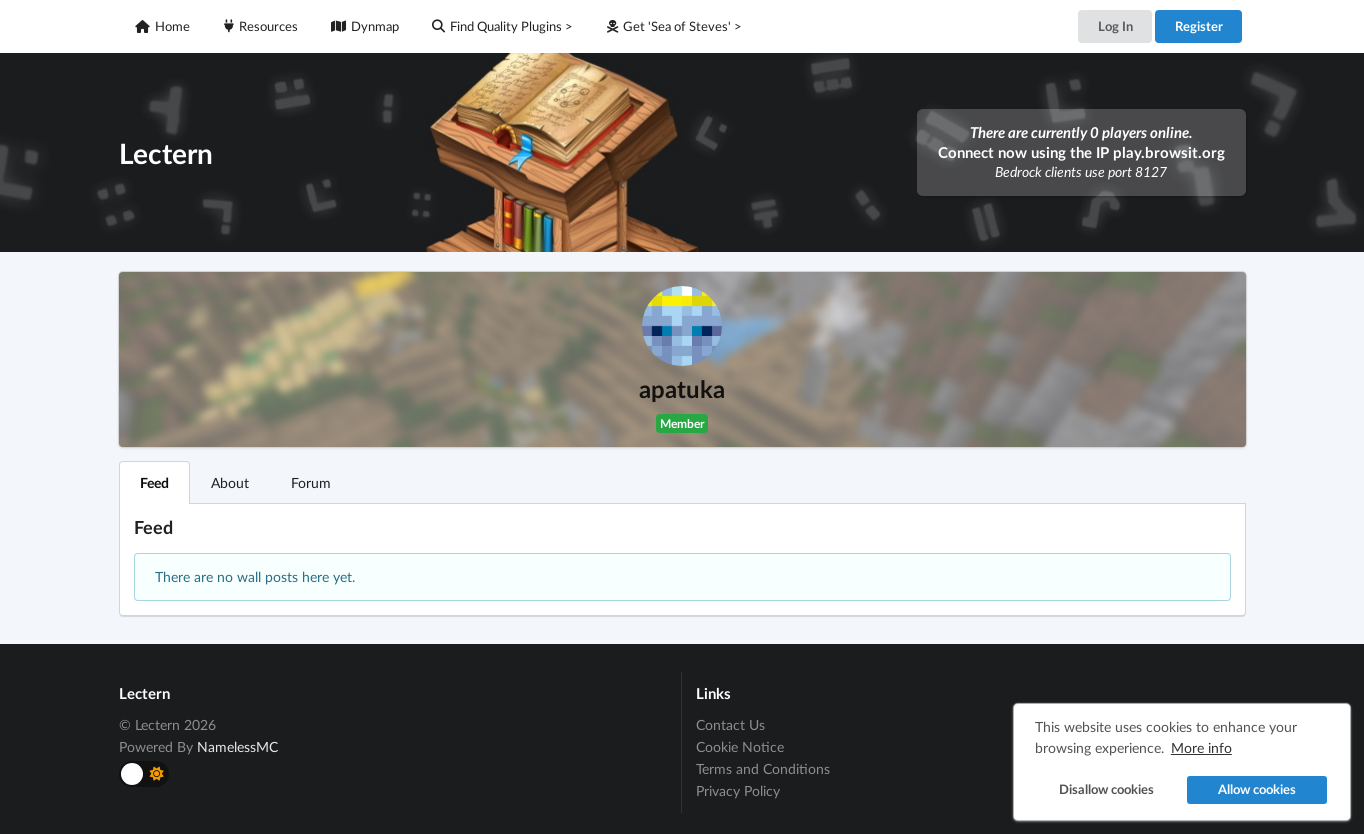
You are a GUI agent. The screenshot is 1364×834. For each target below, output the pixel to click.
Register (1199, 26)
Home (162, 26)
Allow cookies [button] (1257, 789)
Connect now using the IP (1081, 152)
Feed (154, 482)
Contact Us (730, 725)
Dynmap (365, 26)
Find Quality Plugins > (502, 26)
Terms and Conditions (763, 768)
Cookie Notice (740, 746)
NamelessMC (237, 746)
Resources (261, 26)
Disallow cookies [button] (1106, 789)
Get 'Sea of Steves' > (674, 26)
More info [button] (1201, 747)
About (230, 482)
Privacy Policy (738, 790)
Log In (1115, 26)
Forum (311, 482)
